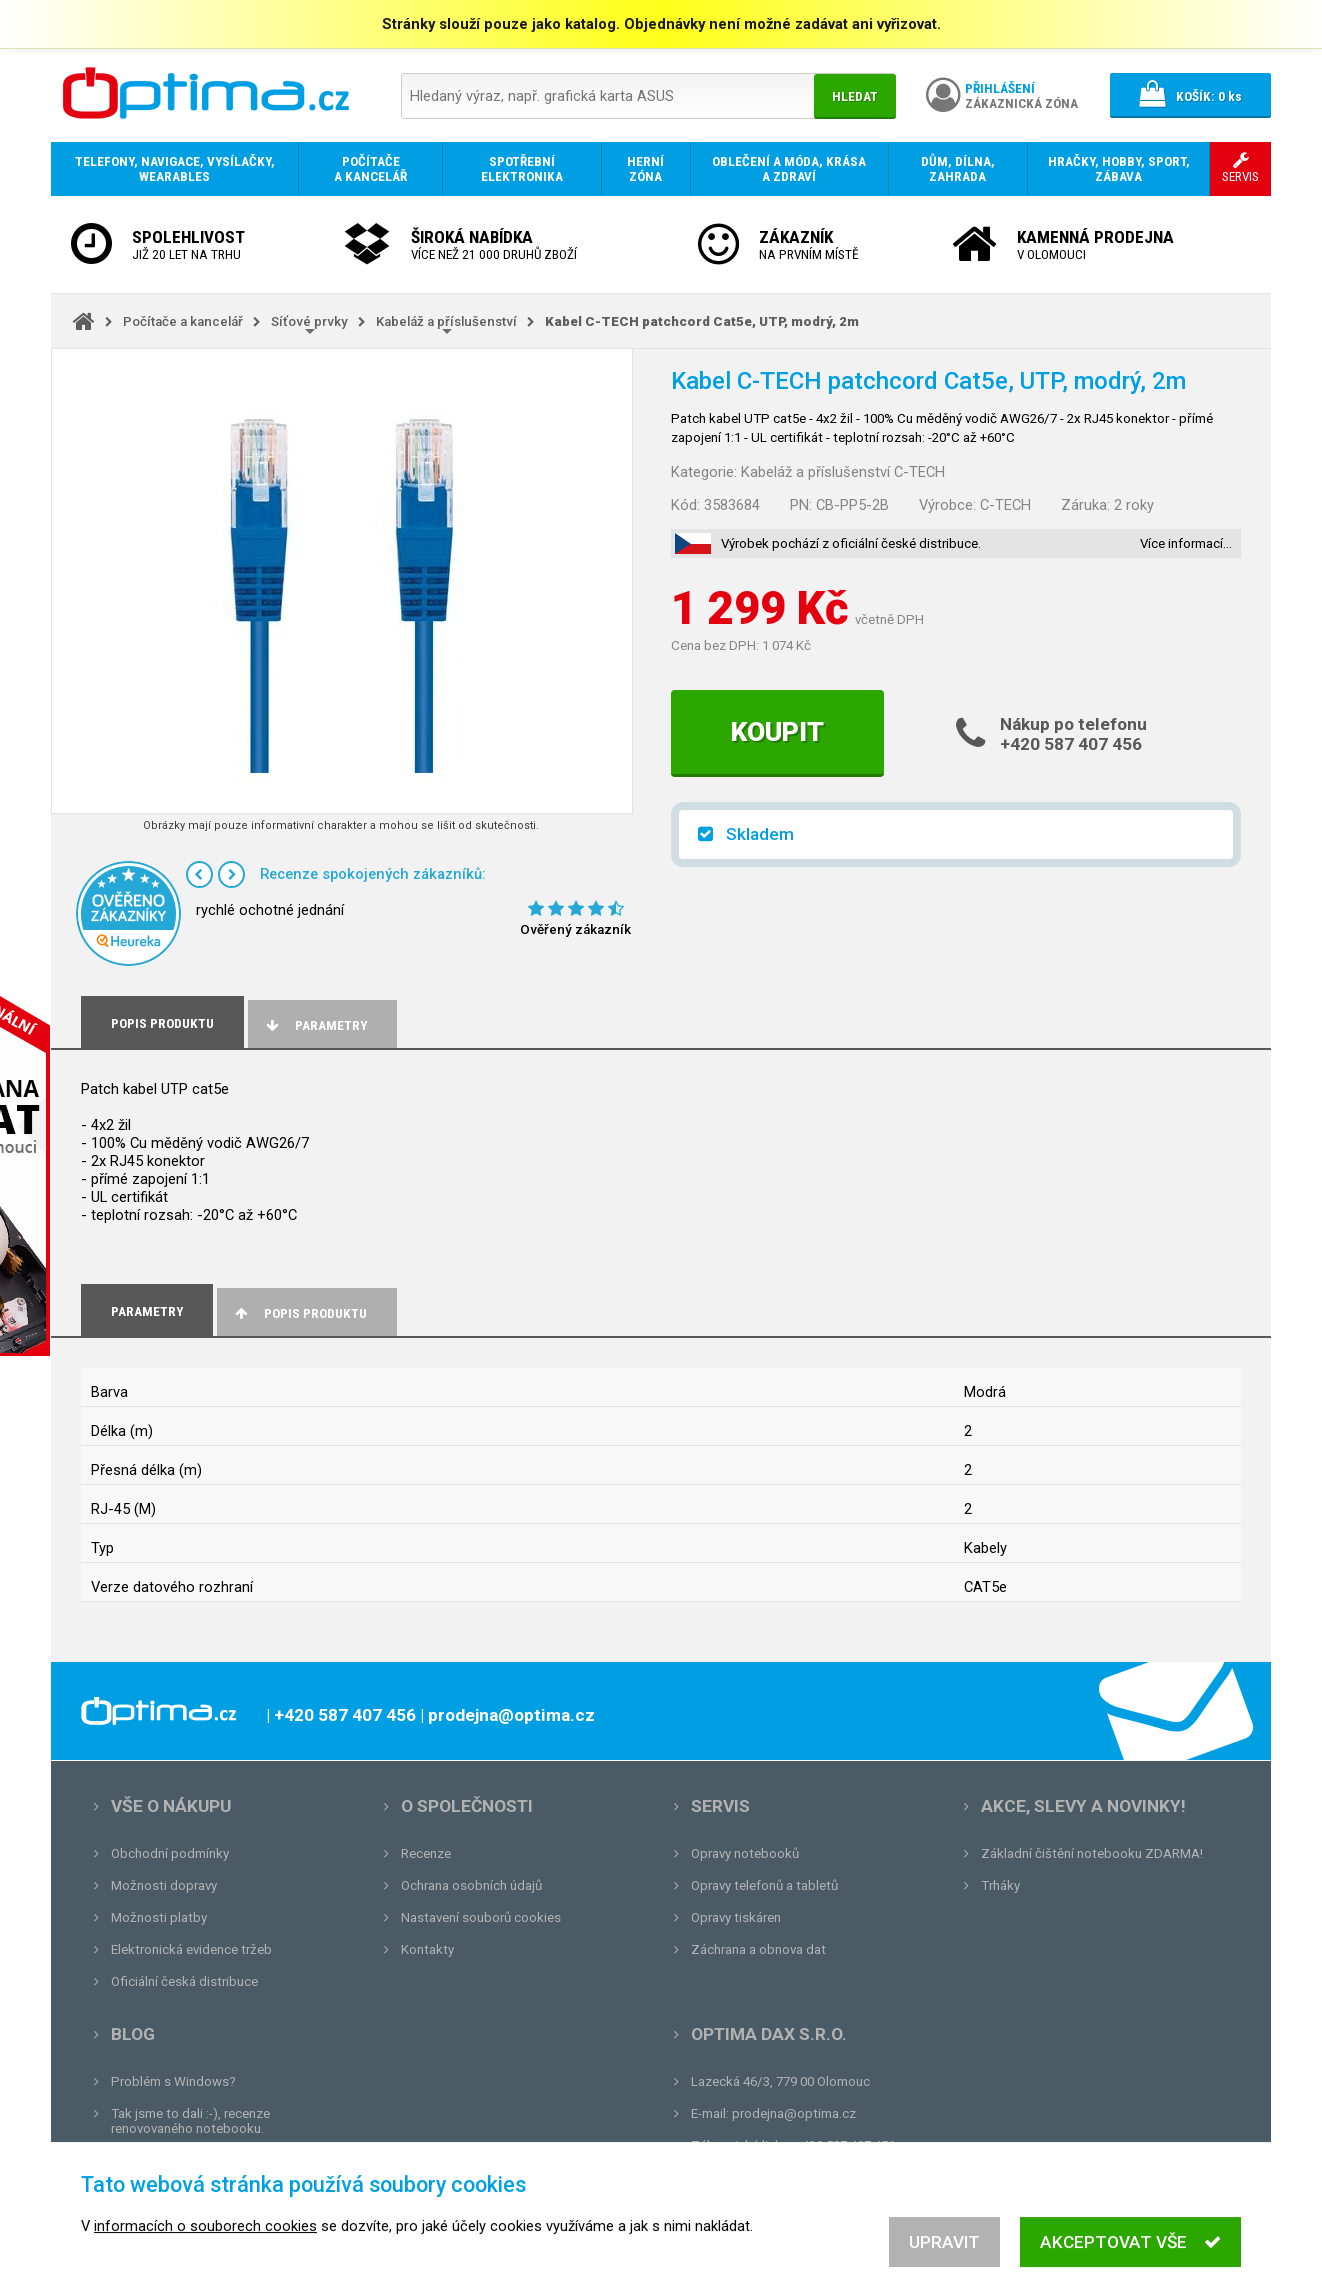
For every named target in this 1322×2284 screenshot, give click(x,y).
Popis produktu (299, 1313)
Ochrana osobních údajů (471, 1885)
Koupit (777, 732)
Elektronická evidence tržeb (191, 1949)
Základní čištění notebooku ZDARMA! (1092, 1853)
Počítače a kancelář (183, 321)
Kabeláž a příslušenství (446, 321)
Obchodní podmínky (170, 1853)
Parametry (315, 1025)
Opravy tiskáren (736, 1917)
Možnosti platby (159, 1917)
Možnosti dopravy (164, 1885)
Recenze (426, 1853)
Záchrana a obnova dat (758, 1949)
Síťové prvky (309, 321)
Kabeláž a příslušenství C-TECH (843, 472)
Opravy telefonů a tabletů (764, 1885)
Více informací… (1186, 543)
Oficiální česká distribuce (184, 1981)
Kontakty (427, 1949)
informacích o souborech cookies (205, 2252)
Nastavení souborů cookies (481, 1917)
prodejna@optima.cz (794, 2113)
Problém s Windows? (173, 2081)
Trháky (1000, 1885)
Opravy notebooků (745, 1853)
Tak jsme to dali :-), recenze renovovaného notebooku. (190, 2121)
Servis (720, 1806)
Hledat (855, 96)
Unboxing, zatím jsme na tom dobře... (220, 2160)
